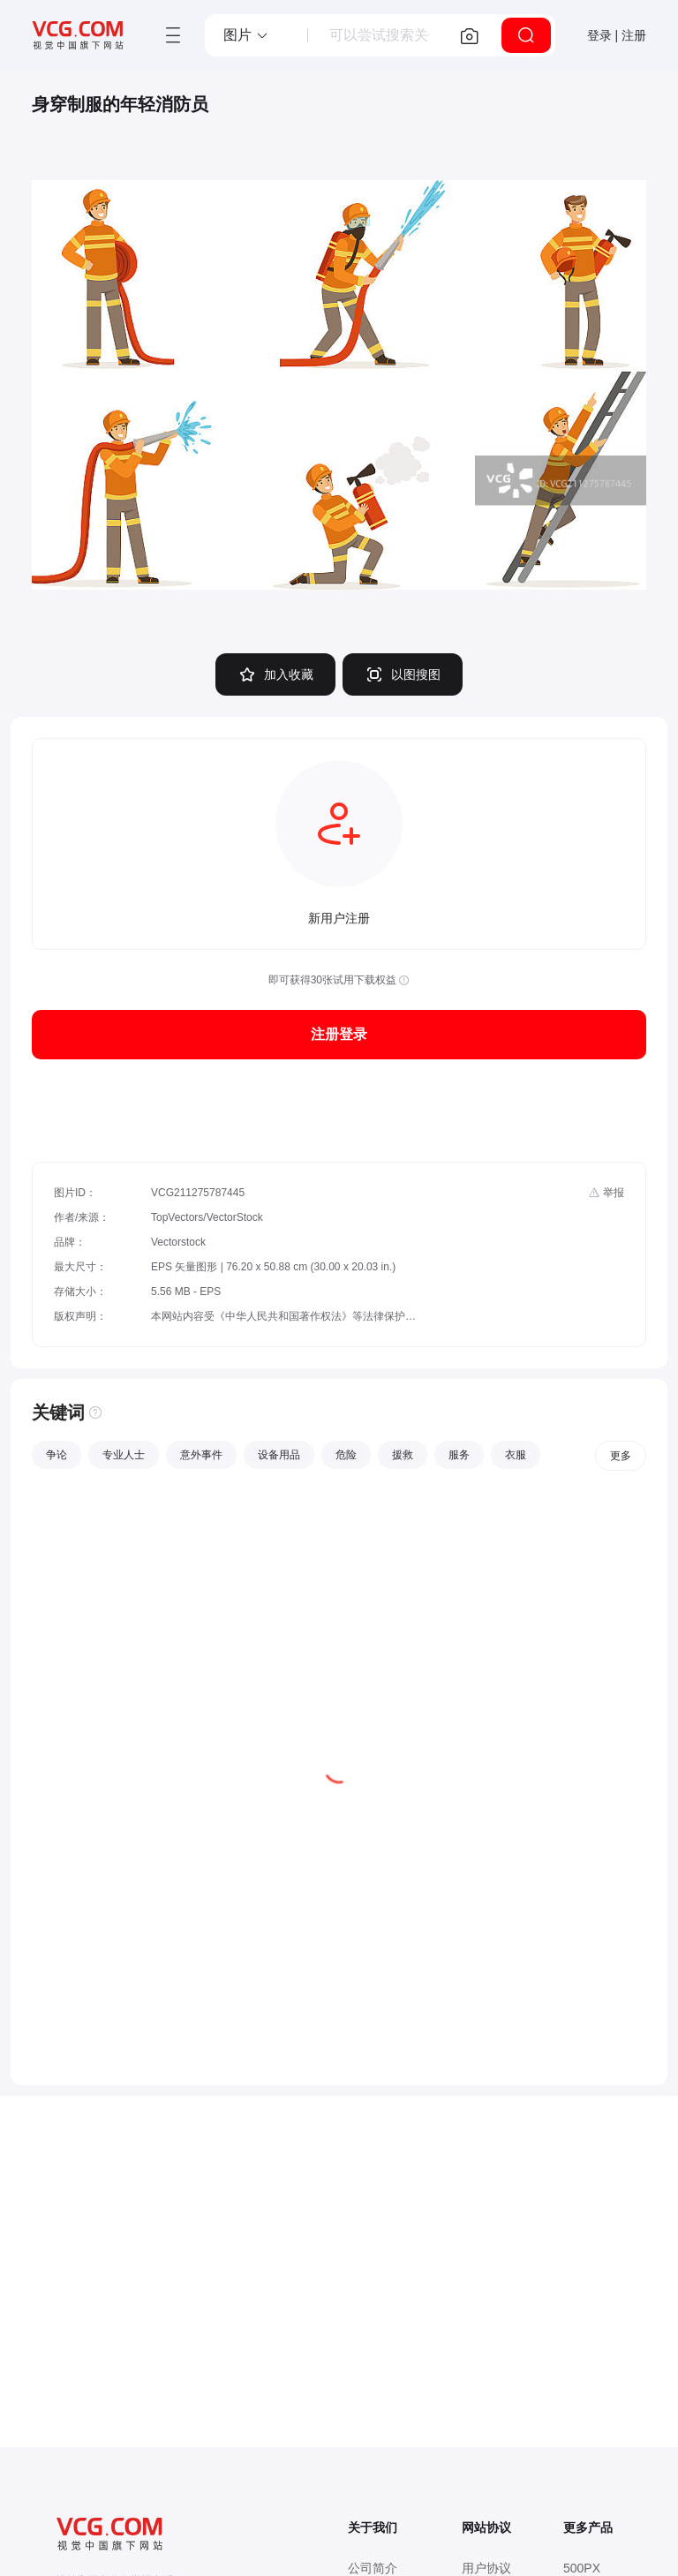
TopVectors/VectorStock (207, 1217)
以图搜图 (403, 674)
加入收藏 (275, 674)
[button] (246, 35)
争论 (56, 1455)
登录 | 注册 (616, 35)
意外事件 (201, 1455)
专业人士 (123, 1455)
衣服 (515, 1455)
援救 (402, 1455)
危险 (346, 1455)
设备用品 (279, 1455)
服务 (459, 1455)
